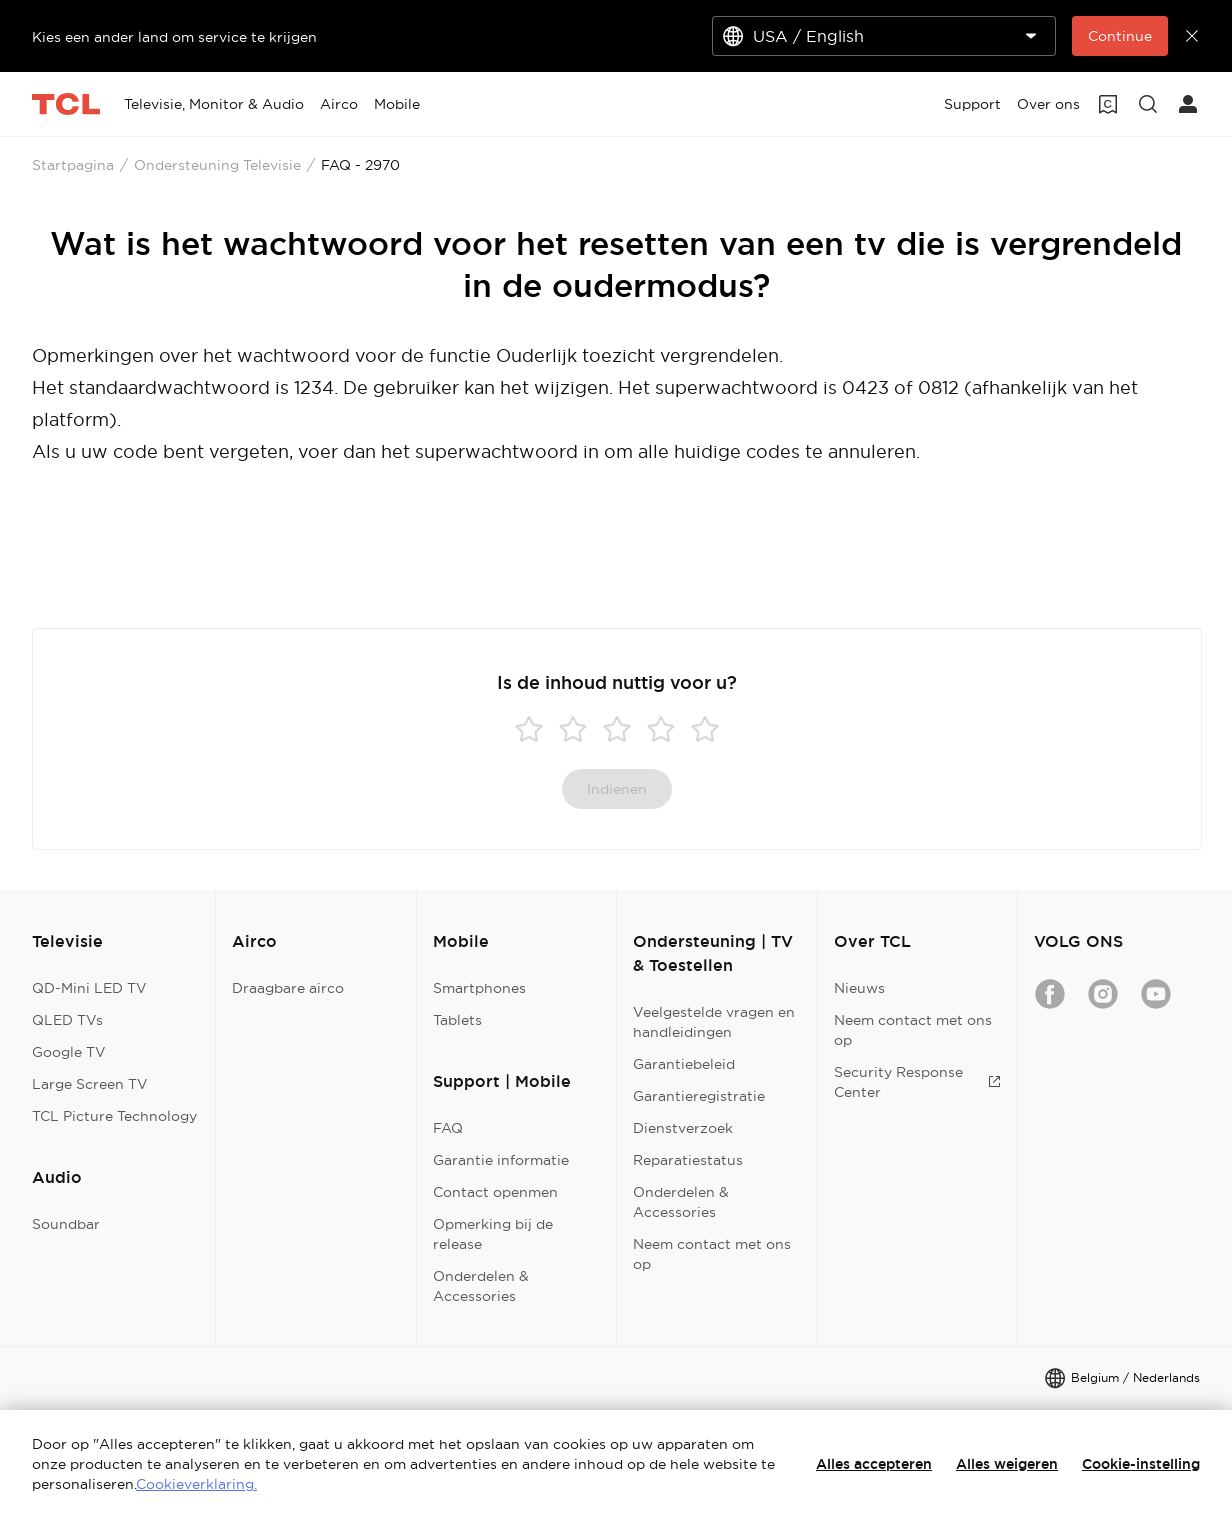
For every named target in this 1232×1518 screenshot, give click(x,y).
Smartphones (479, 988)
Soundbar (66, 1224)
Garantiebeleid (684, 1064)
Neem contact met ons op (712, 1254)
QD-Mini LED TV (89, 988)
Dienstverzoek (683, 1128)
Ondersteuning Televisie (217, 165)
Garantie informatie (501, 1160)
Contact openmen (495, 1192)
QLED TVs (67, 1020)
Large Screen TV (90, 1084)
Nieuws (859, 988)
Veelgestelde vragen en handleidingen (714, 1022)
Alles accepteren (874, 1464)
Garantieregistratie (699, 1096)
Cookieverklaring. (196, 1484)
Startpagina (73, 165)
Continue (1120, 36)
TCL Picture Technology (114, 1116)
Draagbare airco (288, 988)
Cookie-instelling (1141, 1464)
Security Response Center (917, 1082)
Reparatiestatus (688, 1160)
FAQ (448, 1128)
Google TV (69, 1052)
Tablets (457, 1020)
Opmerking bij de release (493, 1234)
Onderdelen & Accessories (481, 1286)
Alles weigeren (1007, 1464)
